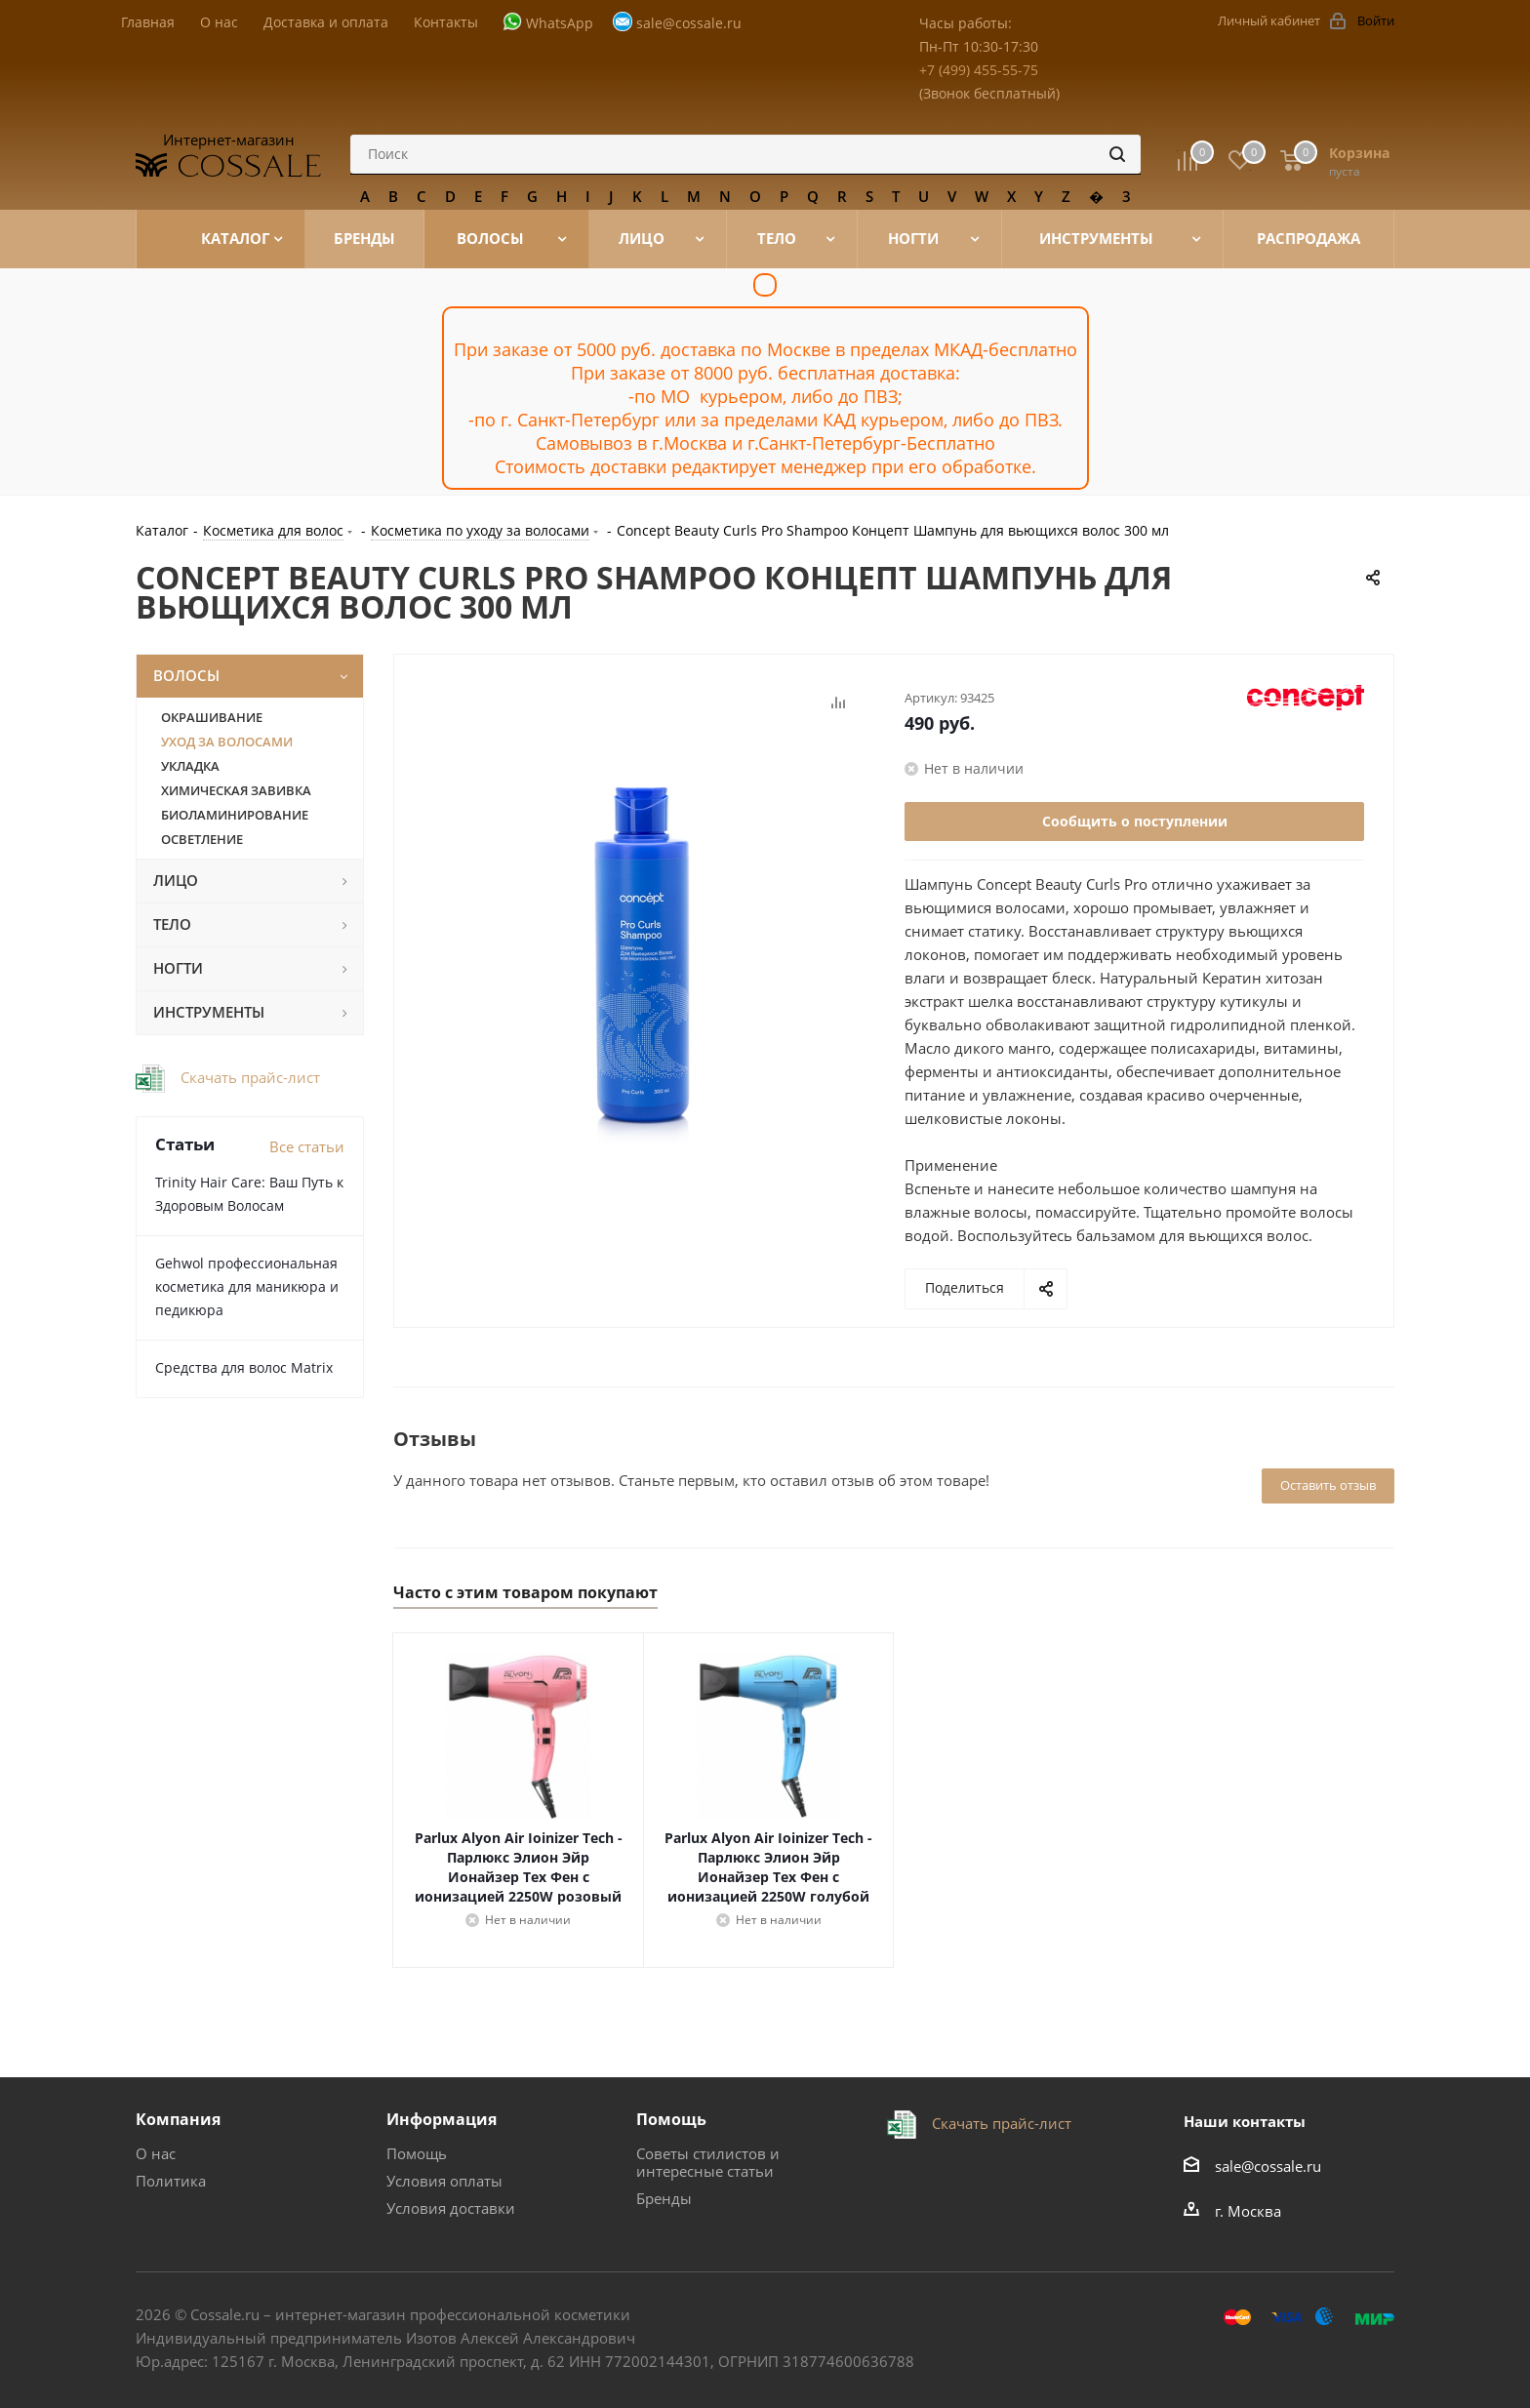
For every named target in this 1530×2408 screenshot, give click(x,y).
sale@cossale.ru (689, 23)
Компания (178, 2119)
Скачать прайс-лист (248, 1077)
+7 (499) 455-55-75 (978, 69)
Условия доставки (450, 2208)
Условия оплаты (444, 2180)
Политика (171, 2180)
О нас (156, 2153)
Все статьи (306, 1146)
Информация (441, 2119)
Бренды (664, 2198)
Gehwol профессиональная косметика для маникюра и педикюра (247, 1286)
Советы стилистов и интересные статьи (708, 2162)
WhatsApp (559, 23)
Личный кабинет (1269, 20)
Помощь (416, 2153)
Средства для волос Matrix (244, 1367)
